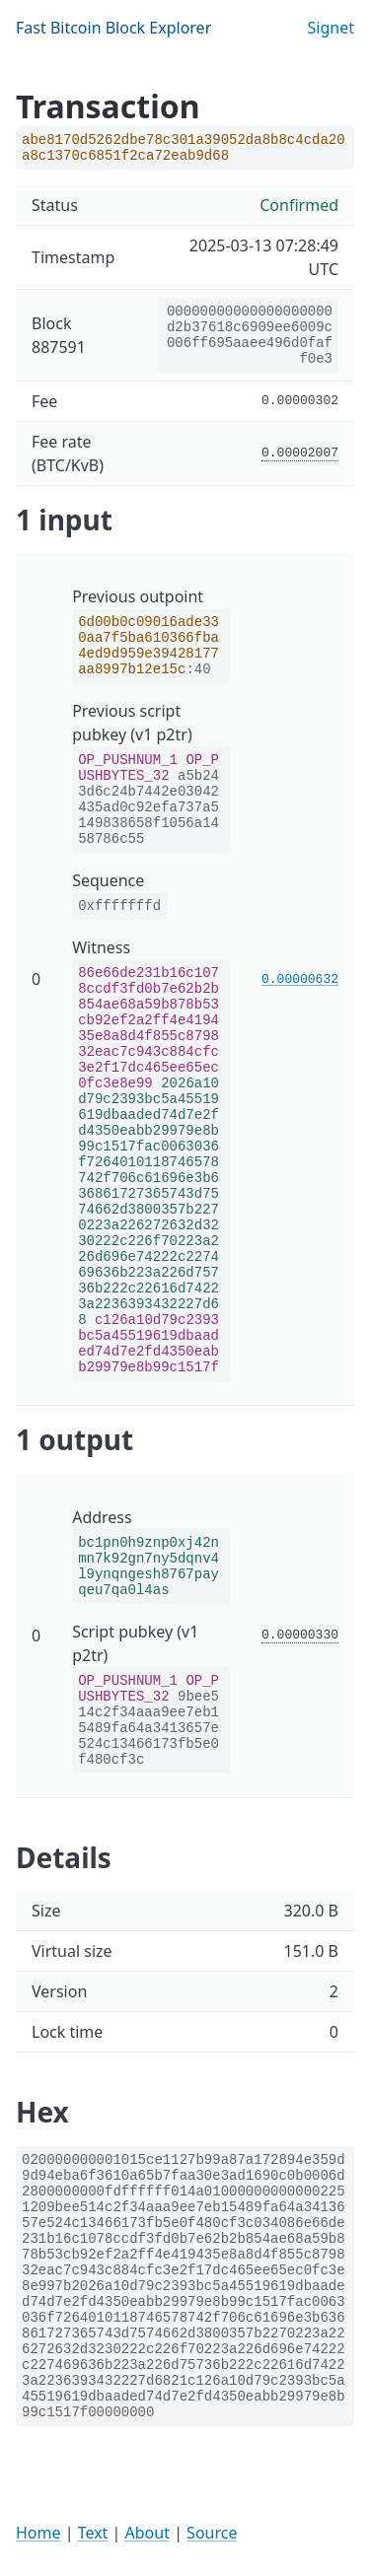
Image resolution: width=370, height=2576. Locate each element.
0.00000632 (299, 979)
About (147, 2532)
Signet (331, 27)
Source (211, 2532)
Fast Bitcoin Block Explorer (113, 27)
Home (38, 2532)
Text (93, 2532)
